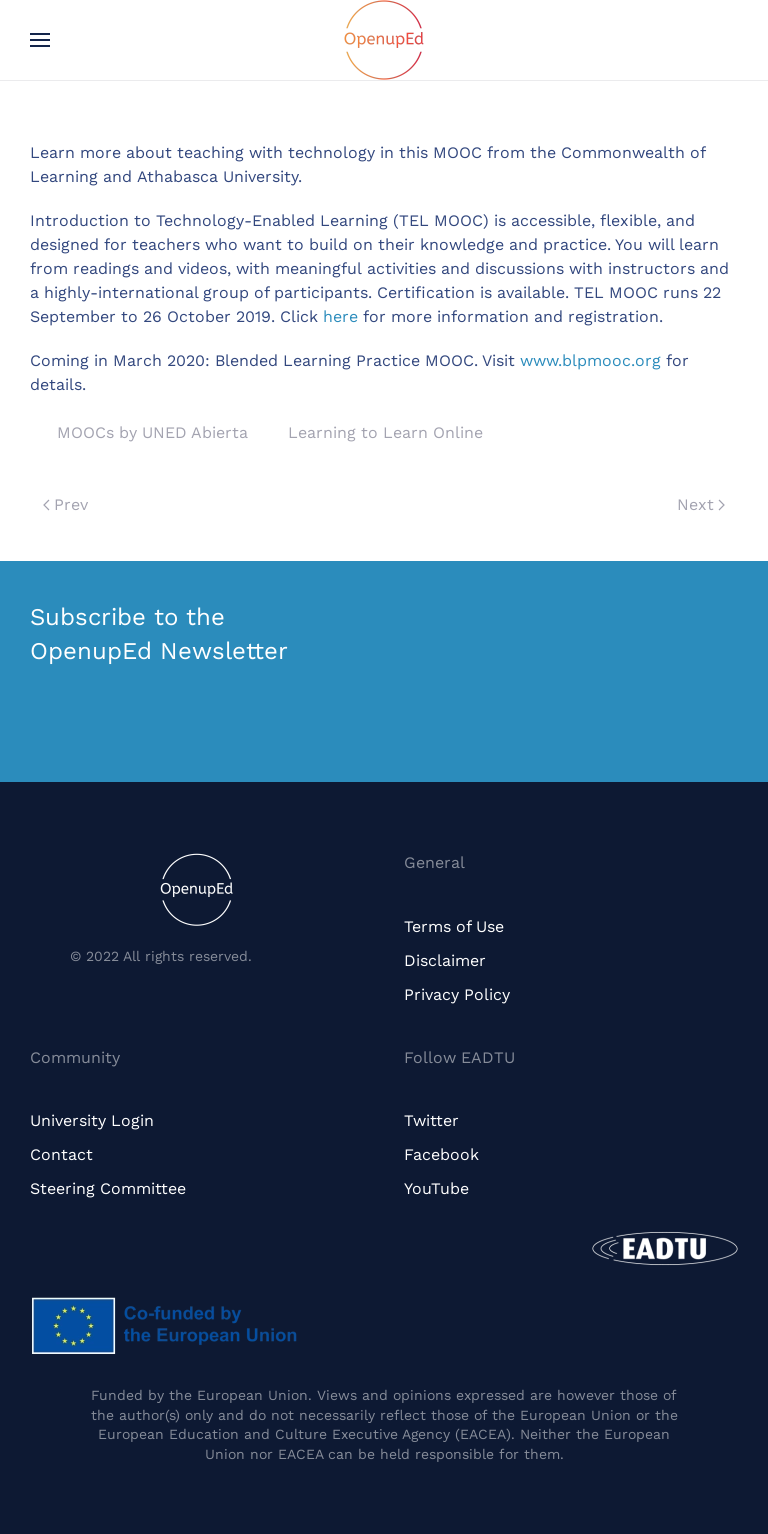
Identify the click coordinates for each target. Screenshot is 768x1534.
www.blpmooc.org (590, 360)
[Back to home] (384, 40)
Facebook (441, 1154)
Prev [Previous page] (65, 504)
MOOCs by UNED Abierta (152, 432)
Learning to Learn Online (385, 432)
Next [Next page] (701, 504)
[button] (40, 40)
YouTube (436, 1188)
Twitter (431, 1120)
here (340, 316)
